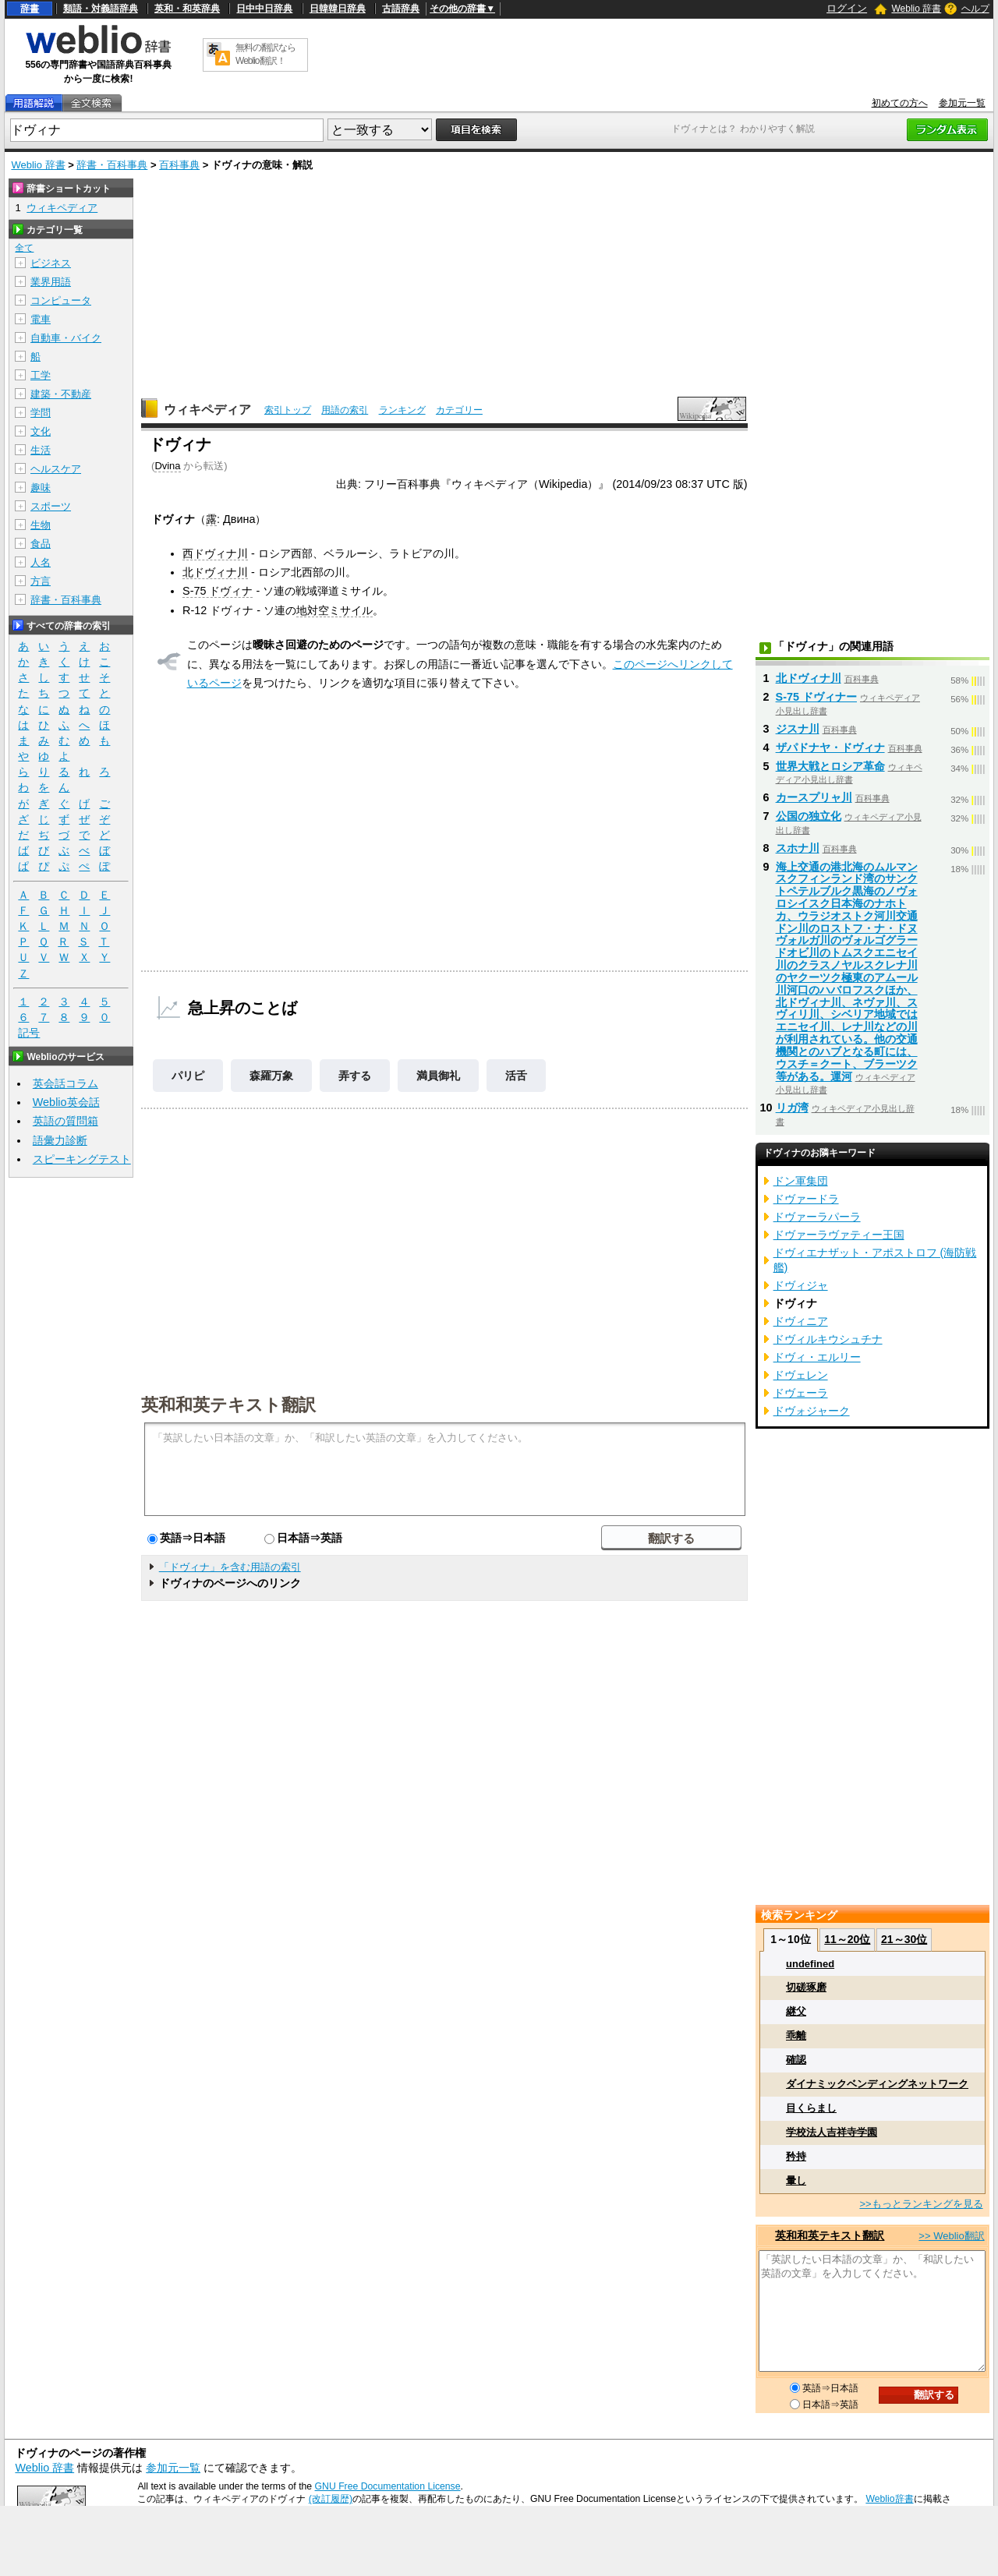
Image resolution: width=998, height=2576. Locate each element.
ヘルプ (975, 8)
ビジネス (50, 263)
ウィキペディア (207, 409)
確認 (796, 2059)
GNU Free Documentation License (388, 2486)
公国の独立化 (808, 816)
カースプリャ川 (814, 797)
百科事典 (179, 165)
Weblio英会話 (66, 1102)
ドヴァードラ (806, 1199)
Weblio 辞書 (916, 8)
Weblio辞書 (889, 2498)
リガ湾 (792, 1107)
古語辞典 (400, 8)
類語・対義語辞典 (100, 8)
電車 (40, 319)
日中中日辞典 (264, 8)
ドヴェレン (800, 1375)
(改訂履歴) (330, 2498)
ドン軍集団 (800, 1181)
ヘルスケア (55, 469)
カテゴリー (459, 410)
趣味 (40, 487)
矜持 (796, 2156)
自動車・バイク (65, 338)
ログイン (846, 8)
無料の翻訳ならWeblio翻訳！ (265, 54)
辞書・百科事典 (111, 165)
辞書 (29, 8)
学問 (40, 413)
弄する (354, 1075)
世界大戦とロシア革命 (830, 766)
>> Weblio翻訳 (951, 2236)
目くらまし (811, 2108)
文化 (40, 431)
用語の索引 (344, 410)
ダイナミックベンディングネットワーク (877, 2084)
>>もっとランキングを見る (920, 2204)
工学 (40, 375)
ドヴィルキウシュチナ (828, 1339)
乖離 (796, 2035)
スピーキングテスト (82, 1159)
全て (24, 248)
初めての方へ (900, 102)
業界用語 (50, 282)
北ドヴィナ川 (215, 572)
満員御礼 (438, 1075)
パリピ (188, 1075)
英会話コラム (65, 1083)
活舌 (516, 1075)
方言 (40, 581)
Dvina (167, 466)
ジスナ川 (797, 729)
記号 (29, 1033)
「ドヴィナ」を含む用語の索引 (230, 1567)
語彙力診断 (60, 1140)
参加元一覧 (962, 102)
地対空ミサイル (334, 610)
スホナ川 (797, 848)
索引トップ (287, 410)
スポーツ (50, 506)
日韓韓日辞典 (338, 8)
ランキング (402, 410)
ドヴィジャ (800, 1285)
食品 (40, 543)
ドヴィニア (800, 1321)
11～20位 (847, 1939)
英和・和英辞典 (187, 8)
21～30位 (904, 1939)
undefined (810, 1964)
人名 (40, 562)
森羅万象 (271, 1075)
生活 (40, 450)
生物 (40, 525)
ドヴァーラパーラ (817, 1216)
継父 (796, 2011)
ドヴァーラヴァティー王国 (838, 1234)
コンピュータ (60, 300)
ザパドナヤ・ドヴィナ (830, 747)
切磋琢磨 (806, 1987)
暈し (796, 2180)
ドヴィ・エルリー (817, 1357)
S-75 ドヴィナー (816, 697)
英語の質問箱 (65, 1121)
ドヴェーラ (800, 1393)
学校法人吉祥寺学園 (831, 2132)
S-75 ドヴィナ (217, 591)
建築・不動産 (60, 394)
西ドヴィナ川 (215, 553)
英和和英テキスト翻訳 (228, 1403)
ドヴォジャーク (811, 1411)
